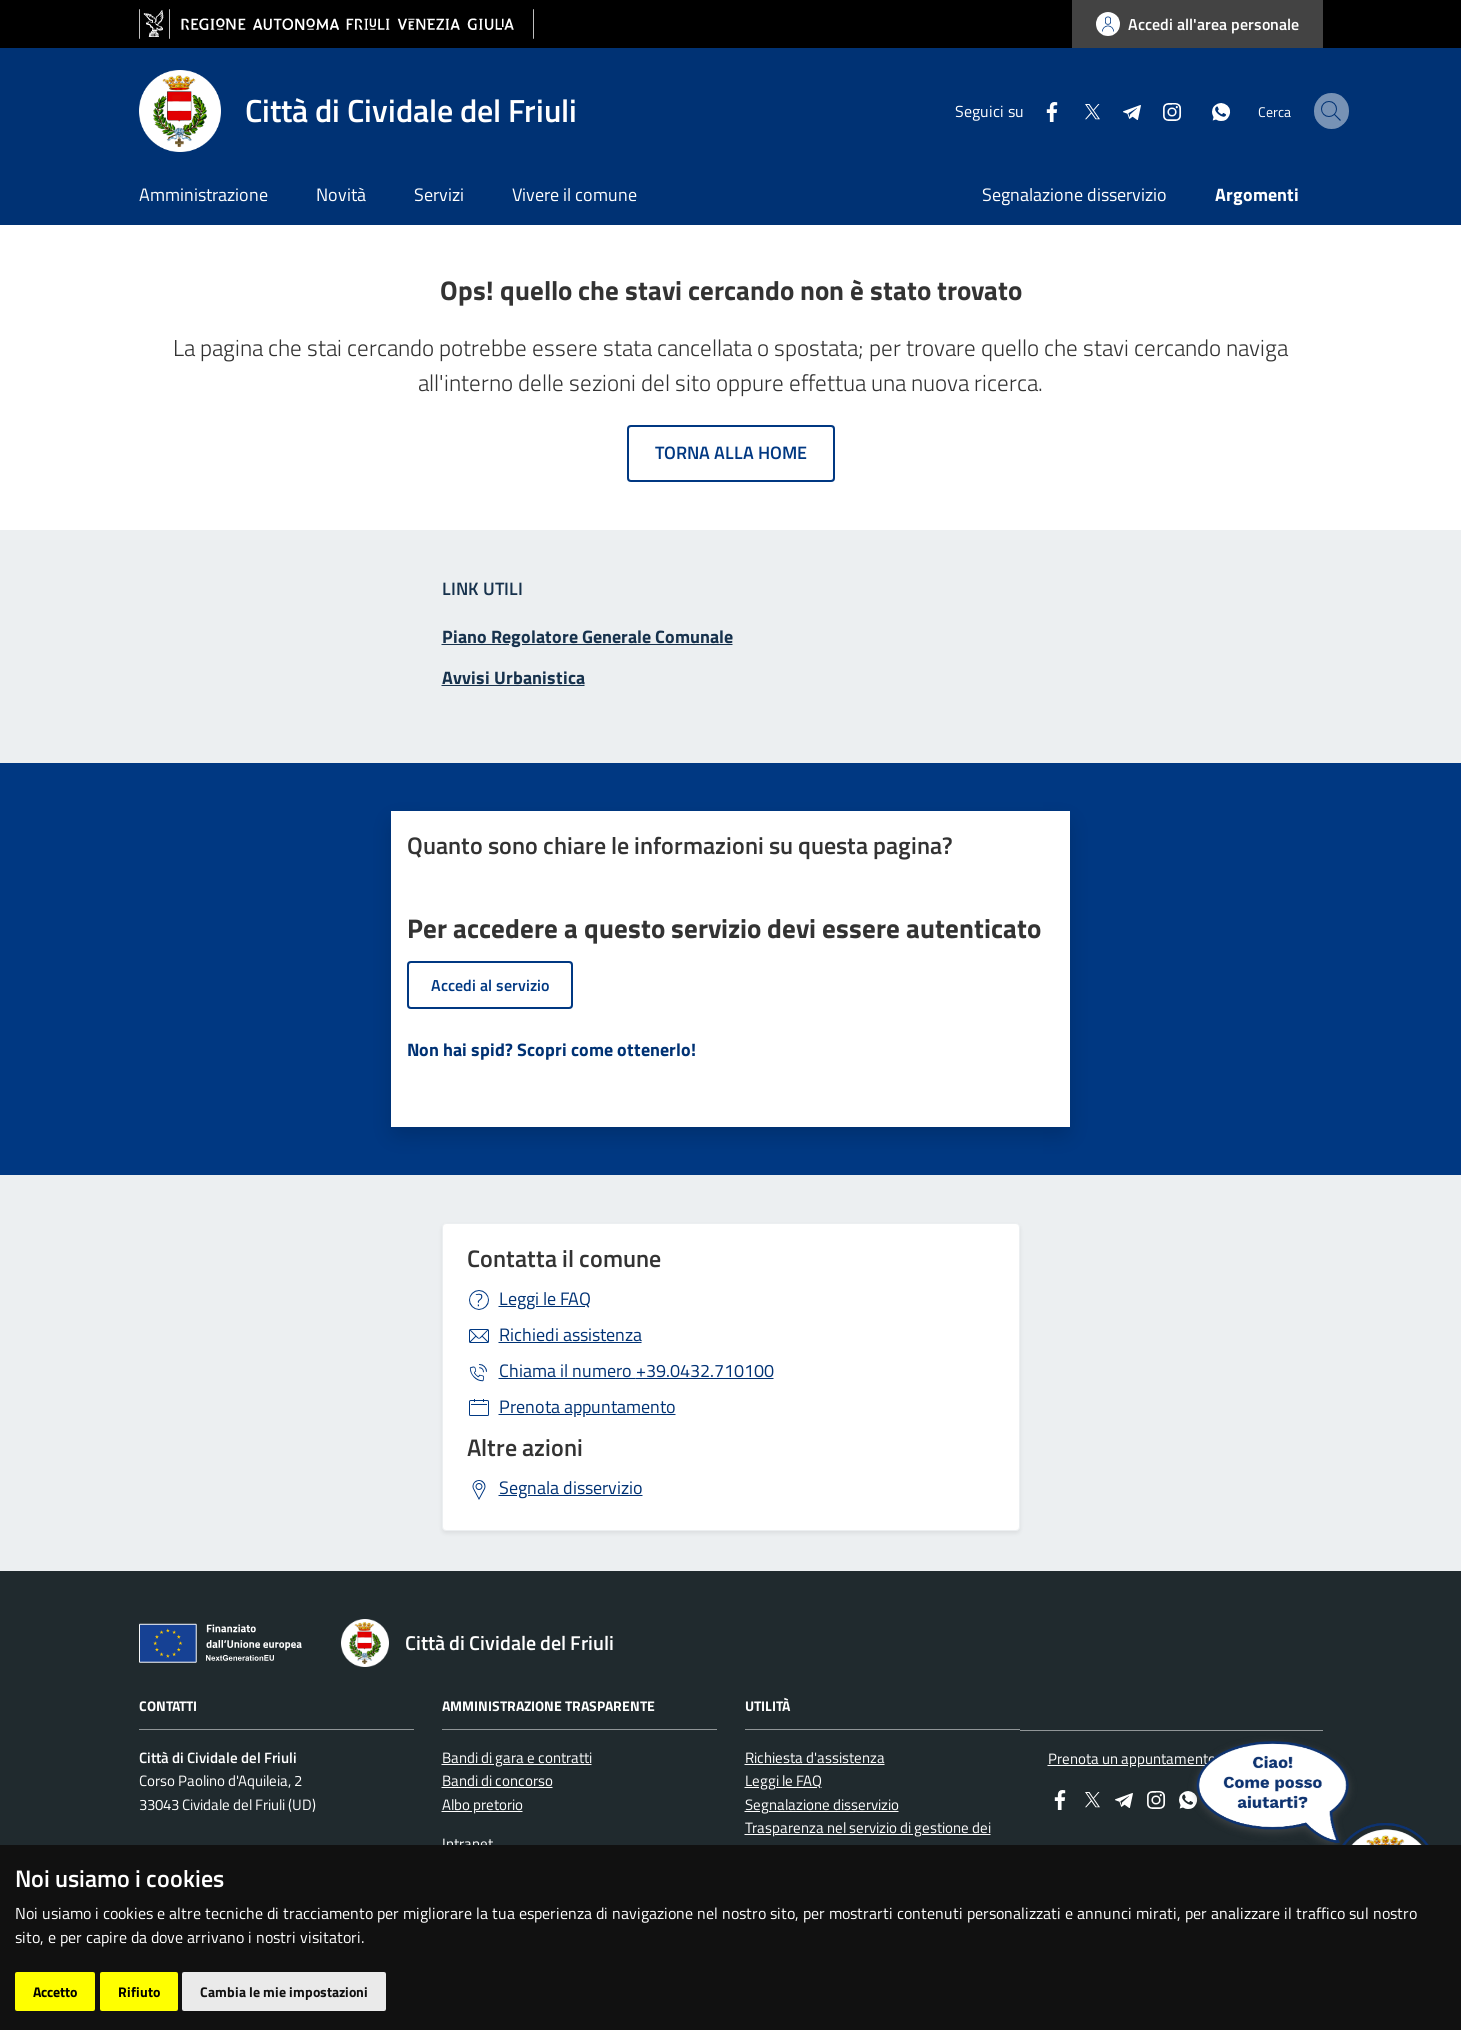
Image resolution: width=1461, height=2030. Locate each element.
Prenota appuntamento (587, 1406)
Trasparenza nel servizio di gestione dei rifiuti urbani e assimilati (868, 1839)
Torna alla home (731, 452)
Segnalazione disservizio (1074, 194)
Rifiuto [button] (139, 1991)
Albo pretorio (482, 1804)
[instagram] (1122, 110)
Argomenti (1257, 194)
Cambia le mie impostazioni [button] (284, 1991)
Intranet (467, 1843)
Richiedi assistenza (570, 1334)
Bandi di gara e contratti (517, 1757)
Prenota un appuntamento (1132, 1758)
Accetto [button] (55, 1991)
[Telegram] (1082, 110)
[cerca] (1299, 111)
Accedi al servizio (490, 985)
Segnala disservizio (571, 1487)
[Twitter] (1042, 110)
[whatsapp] (1171, 110)
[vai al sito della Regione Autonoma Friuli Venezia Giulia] (336, 24)
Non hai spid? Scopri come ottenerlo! (551, 1049)
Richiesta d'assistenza (815, 1757)
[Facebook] (1002, 110)
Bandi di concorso (497, 1780)
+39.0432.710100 (636, 1370)
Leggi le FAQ (545, 1298)
